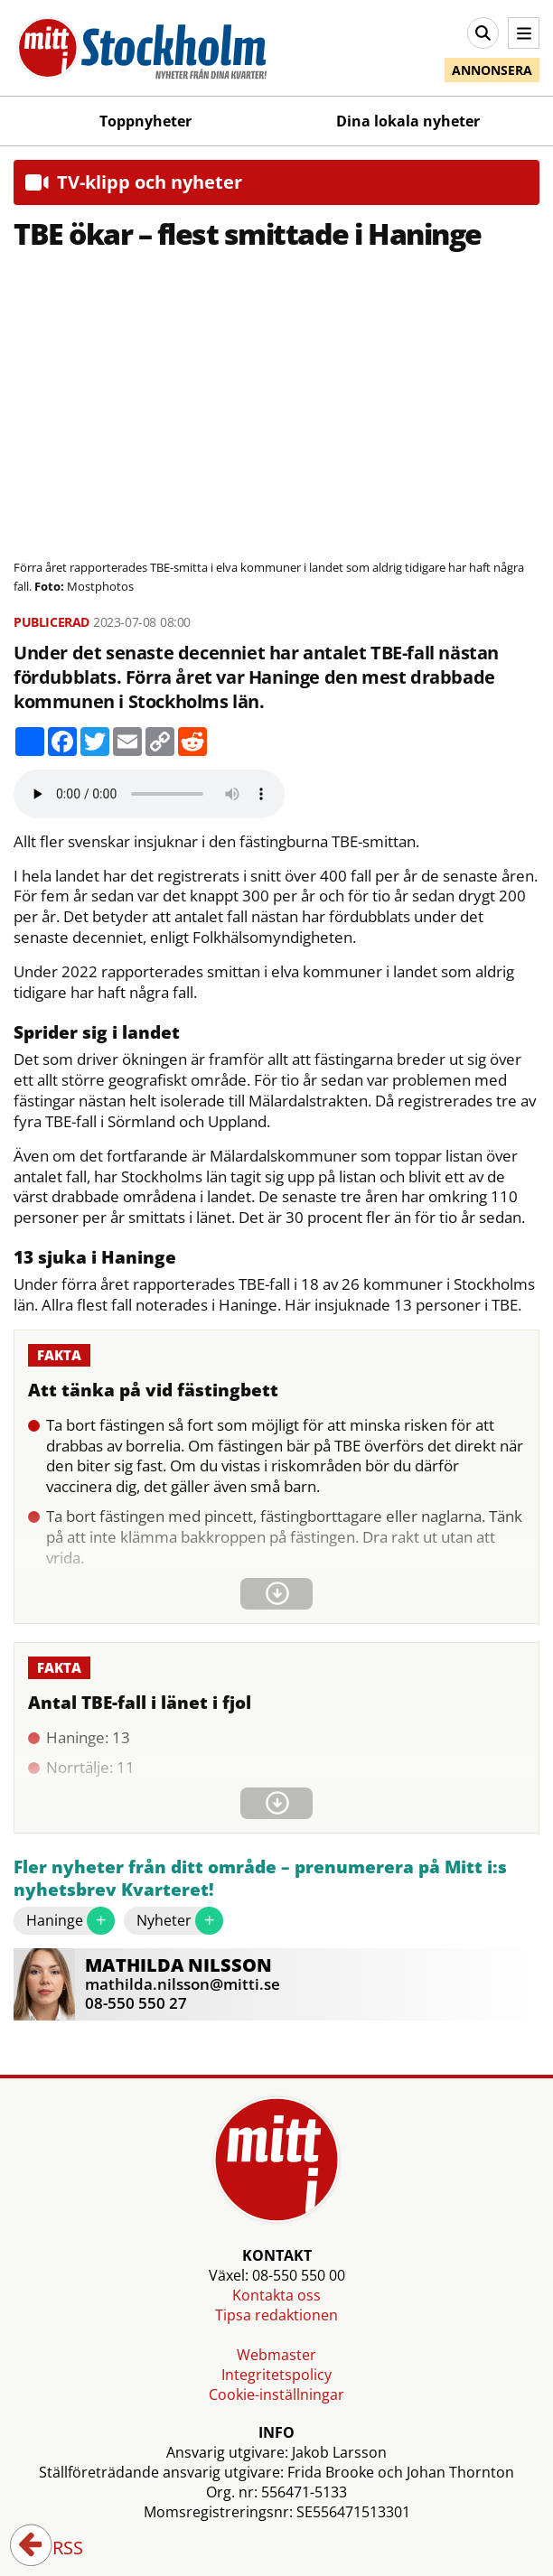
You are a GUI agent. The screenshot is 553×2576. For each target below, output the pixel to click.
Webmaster (276, 2355)
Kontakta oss (276, 2295)
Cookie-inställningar (276, 2394)
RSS (55, 2548)
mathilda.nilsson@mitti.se (182, 1983)
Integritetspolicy (276, 2375)
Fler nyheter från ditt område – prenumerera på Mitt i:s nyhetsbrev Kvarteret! (260, 1879)
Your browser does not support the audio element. (149, 794)
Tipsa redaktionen (276, 2315)
